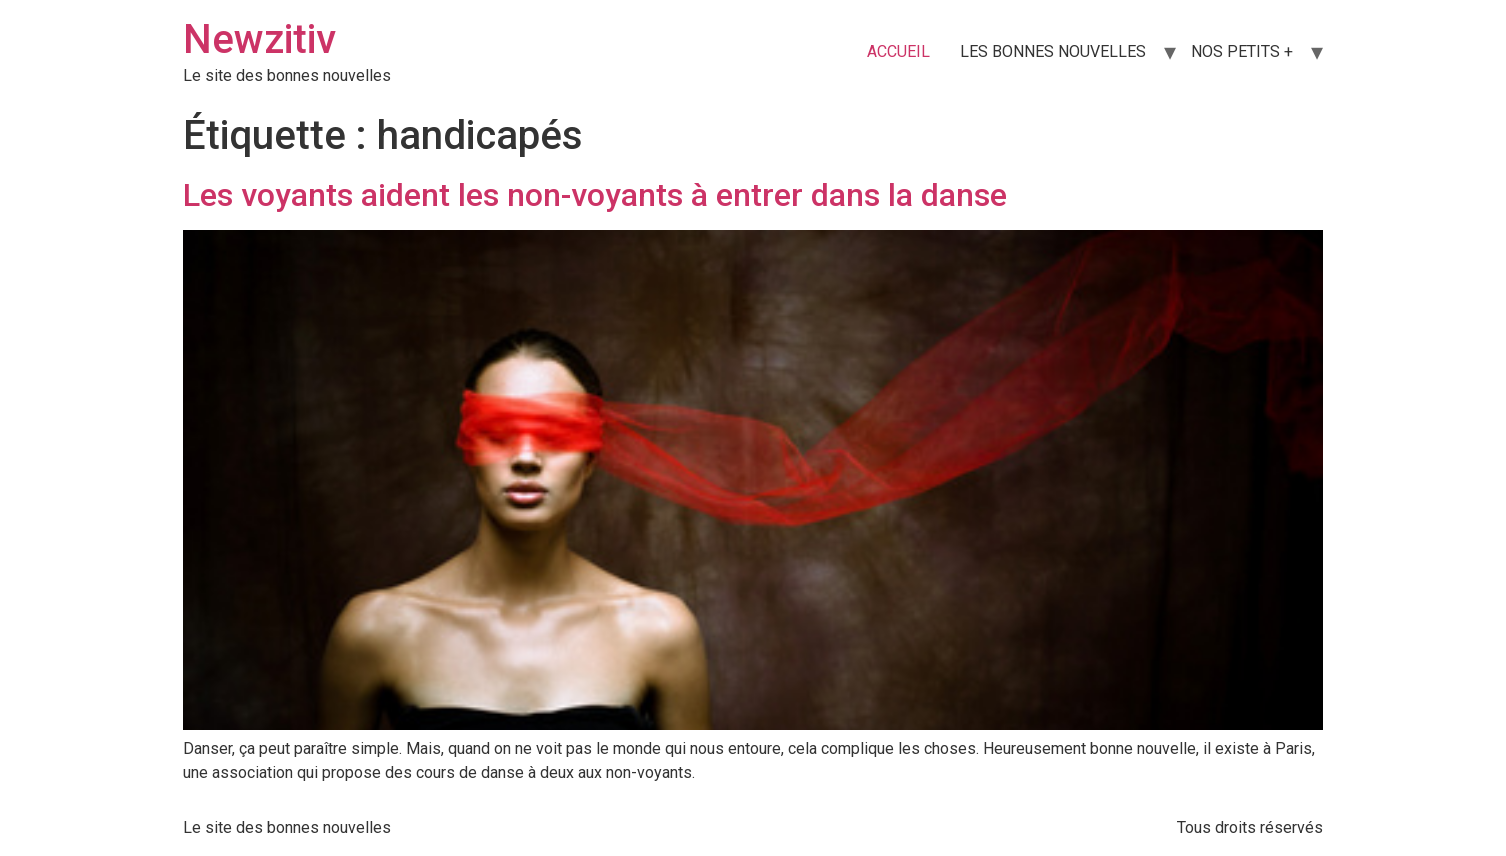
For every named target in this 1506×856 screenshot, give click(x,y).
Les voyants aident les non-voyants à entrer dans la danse (595, 195)
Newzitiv (259, 39)
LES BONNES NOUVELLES (1053, 51)
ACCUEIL (898, 51)
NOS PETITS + (1242, 51)
